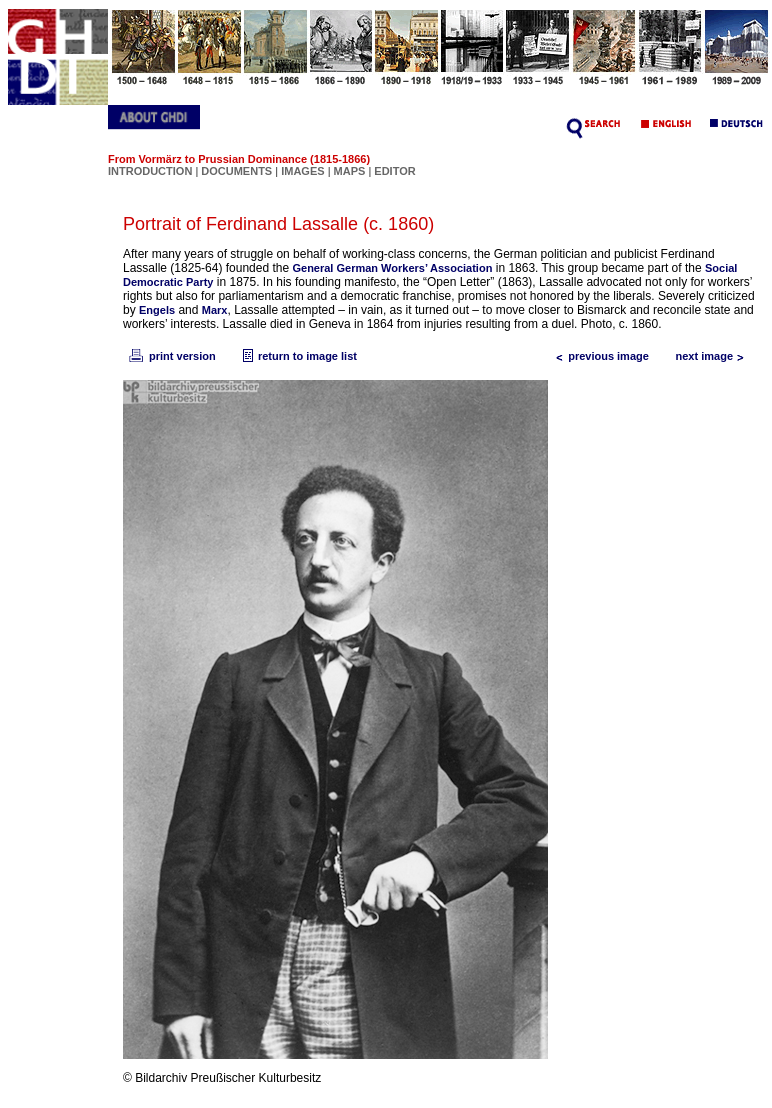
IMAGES (302, 171)
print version (171, 356)
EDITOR (394, 171)
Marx (215, 310)
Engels (157, 310)
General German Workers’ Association (392, 268)
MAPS (350, 171)
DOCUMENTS (236, 171)
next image (714, 356)
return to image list (297, 356)
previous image (598, 356)
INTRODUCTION (150, 171)
